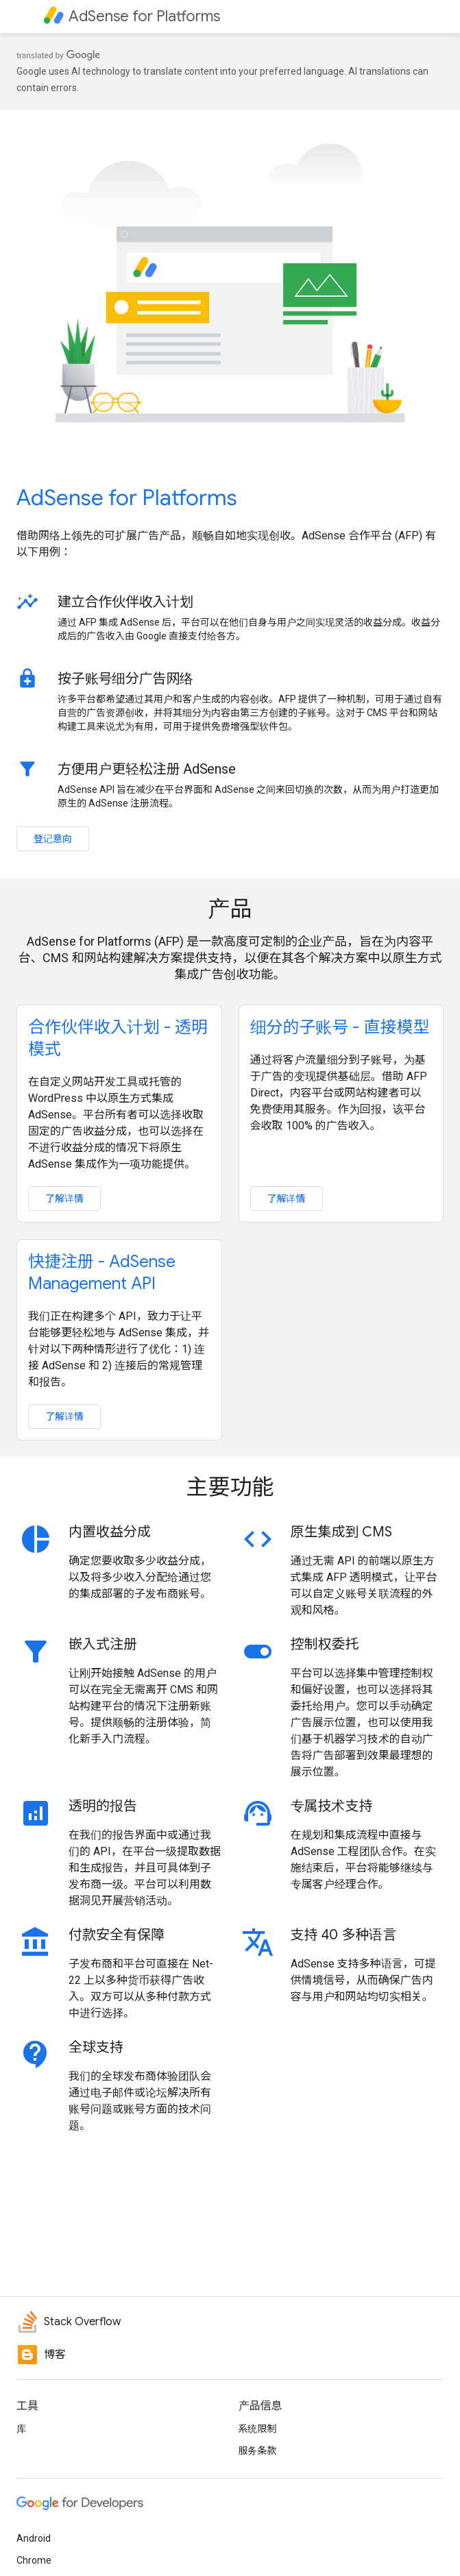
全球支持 (96, 2047)
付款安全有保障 (117, 1934)
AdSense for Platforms (126, 497)
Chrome (33, 2560)
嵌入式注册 (103, 1644)
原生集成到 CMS (342, 1532)
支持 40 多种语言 (344, 1934)
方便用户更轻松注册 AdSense (147, 769)
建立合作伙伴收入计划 (125, 601)
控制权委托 (325, 1644)
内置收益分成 (110, 1532)
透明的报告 (103, 1806)
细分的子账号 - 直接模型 (340, 1027)
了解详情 (64, 1198)
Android (33, 2538)
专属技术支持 (332, 1806)
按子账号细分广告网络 (125, 678)
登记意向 (53, 839)
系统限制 (258, 2428)
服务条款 (258, 2450)
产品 (230, 908)
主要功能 (230, 1487)
